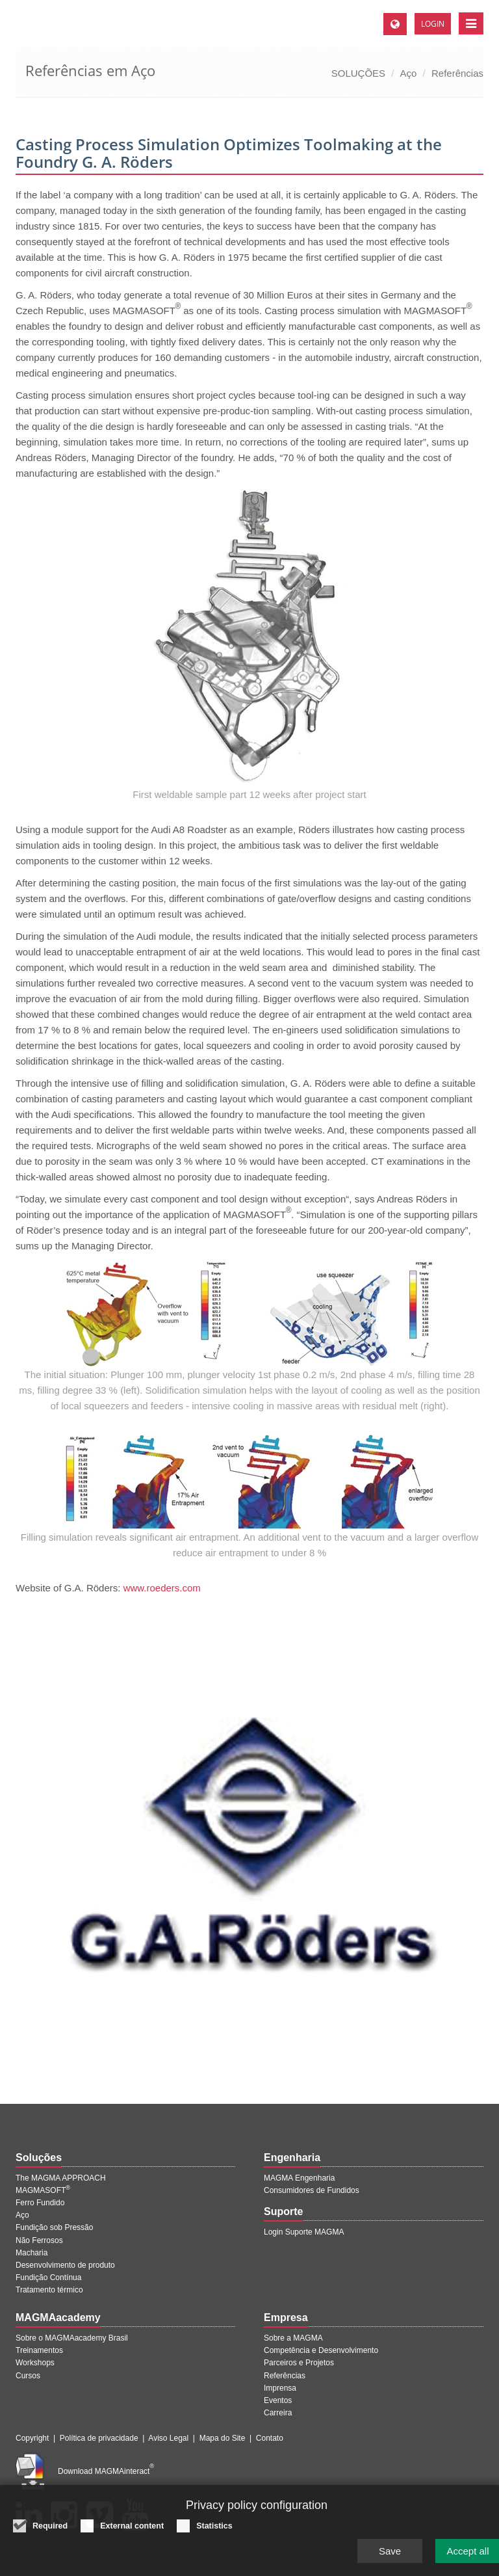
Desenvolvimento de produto (65, 2265)
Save (390, 2553)
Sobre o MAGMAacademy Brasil (72, 2338)
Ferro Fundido (40, 2202)
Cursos (28, 2375)
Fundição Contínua (48, 2277)
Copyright (32, 2438)
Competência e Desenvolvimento (321, 2350)
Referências (457, 73)
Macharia (31, 2252)
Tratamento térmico (49, 2289)
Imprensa (280, 2388)
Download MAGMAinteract (106, 2471)
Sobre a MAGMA (293, 2338)
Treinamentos (39, 2350)
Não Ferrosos (39, 2240)
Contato (269, 2438)
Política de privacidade (99, 2438)
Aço (408, 73)
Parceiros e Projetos (299, 2362)
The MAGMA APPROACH (61, 2178)
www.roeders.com (162, 1587)
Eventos (278, 2400)
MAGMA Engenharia (299, 2178)
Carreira (278, 2412)
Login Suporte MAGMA (304, 2232)
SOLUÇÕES (358, 73)
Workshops (35, 2362)
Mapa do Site (222, 2438)
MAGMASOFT (43, 2190)
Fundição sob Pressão (54, 2227)
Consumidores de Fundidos (311, 2190)
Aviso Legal (168, 2438)
